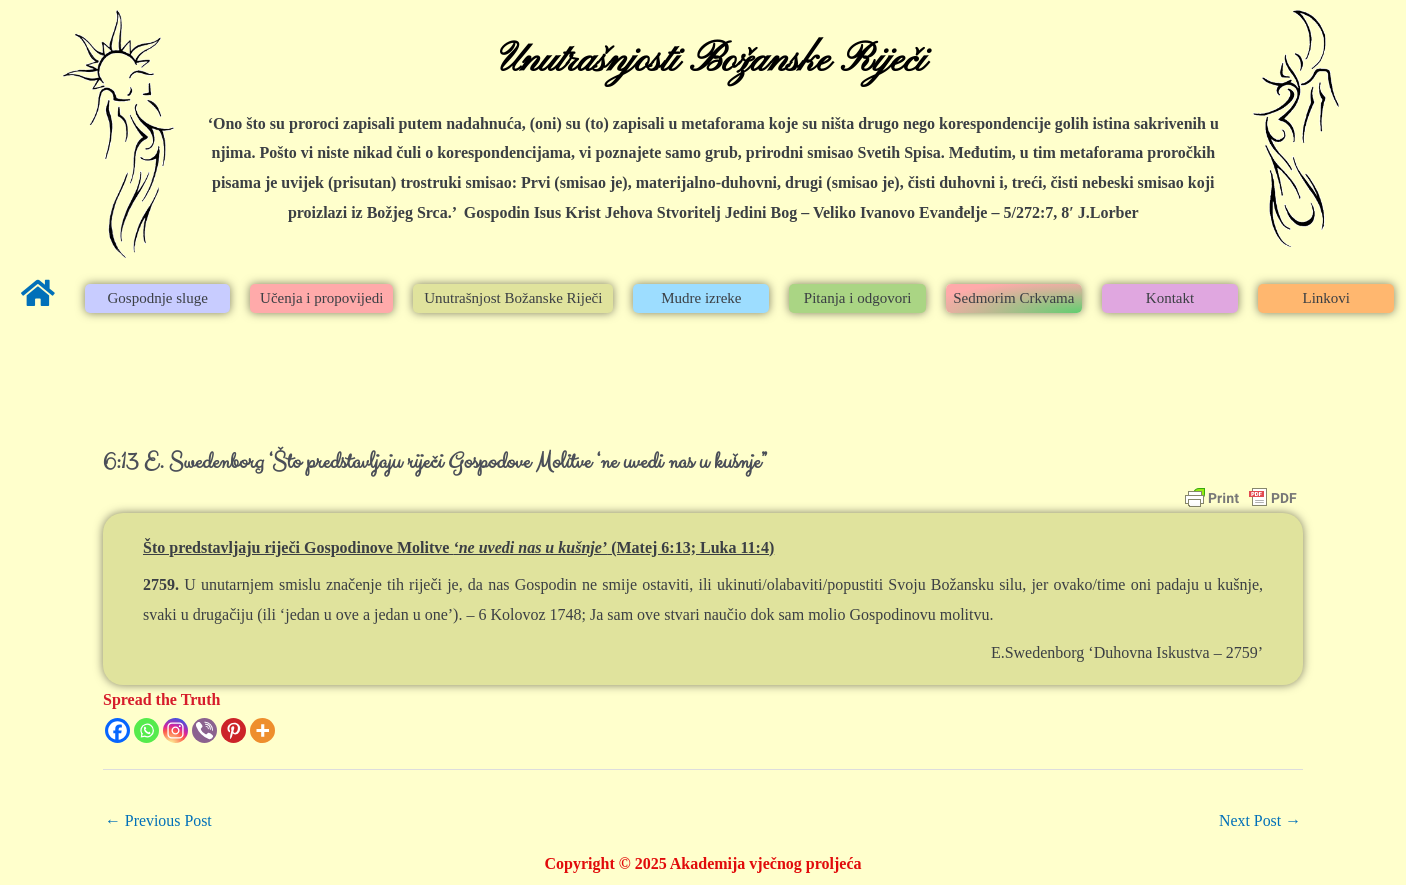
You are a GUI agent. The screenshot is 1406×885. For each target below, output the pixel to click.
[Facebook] (117, 730)
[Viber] (204, 730)
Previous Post (159, 820)
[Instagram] (175, 730)
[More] (262, 730)
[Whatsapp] (146, 730)
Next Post (1259, 820)
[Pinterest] (233, 730)
